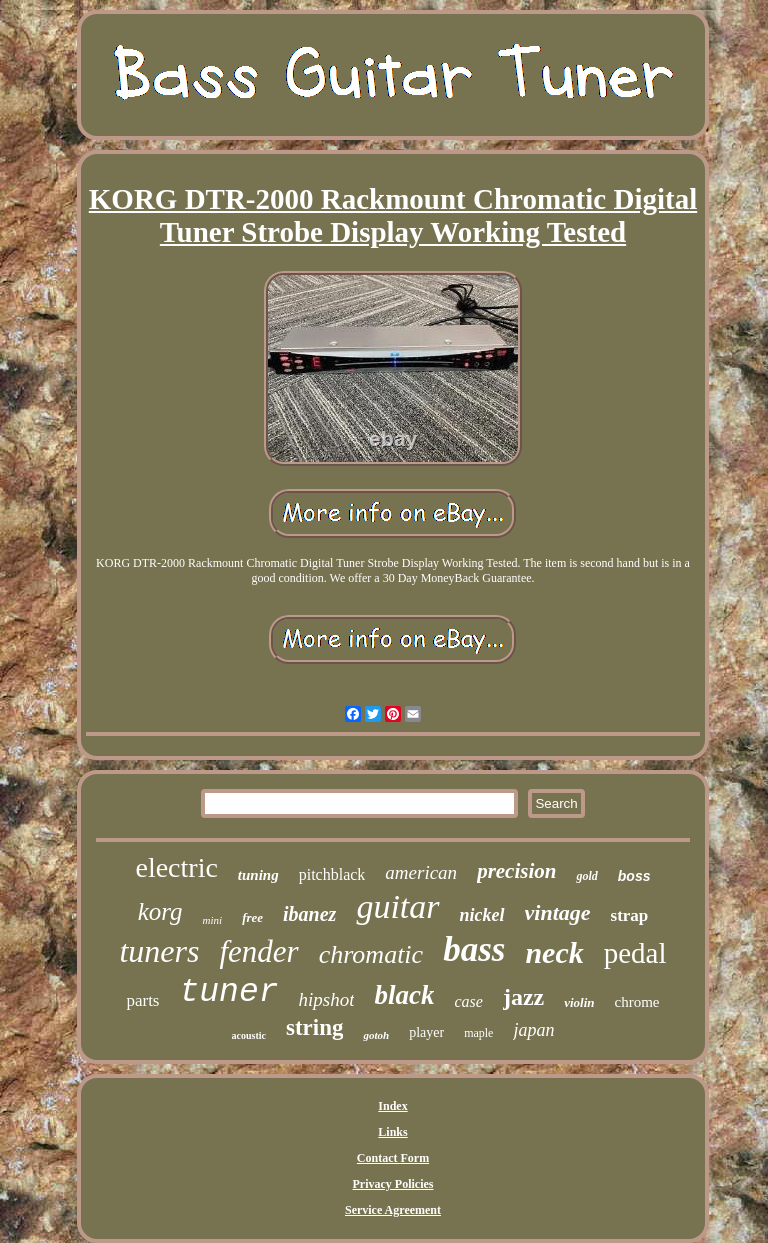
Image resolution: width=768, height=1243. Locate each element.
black (404, 995)
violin (579, 1002)
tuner (228, 992)
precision (516, 871)
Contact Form (393, 1158)
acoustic (249, 1035)
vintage (558, 912)
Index (392, 1106)
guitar (397, 906)
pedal (635, 953)
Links (392, 1132)
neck (554, 952)
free (252, 917)
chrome (637, 1002)
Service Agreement (393, 1210)
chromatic (371, 954)
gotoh (376, 1035)
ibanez (309, 914)
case (468, 1001)
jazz (523, 997)
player (426, 1032)
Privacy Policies (393, 1184)
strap (630, 915)
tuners (159, 951)
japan (533, 1030)
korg (160, 911)
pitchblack (332, 874)
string (315, 1027)
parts (142, 1000)
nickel (482, 915)
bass (474, 949)
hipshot (327, 999)
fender (258, 951)
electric (176, 867)
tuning (258, 875)
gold (586, 876)
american (421, 872)
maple (478, 1033)
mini (213, 920)
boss (634, 876)
